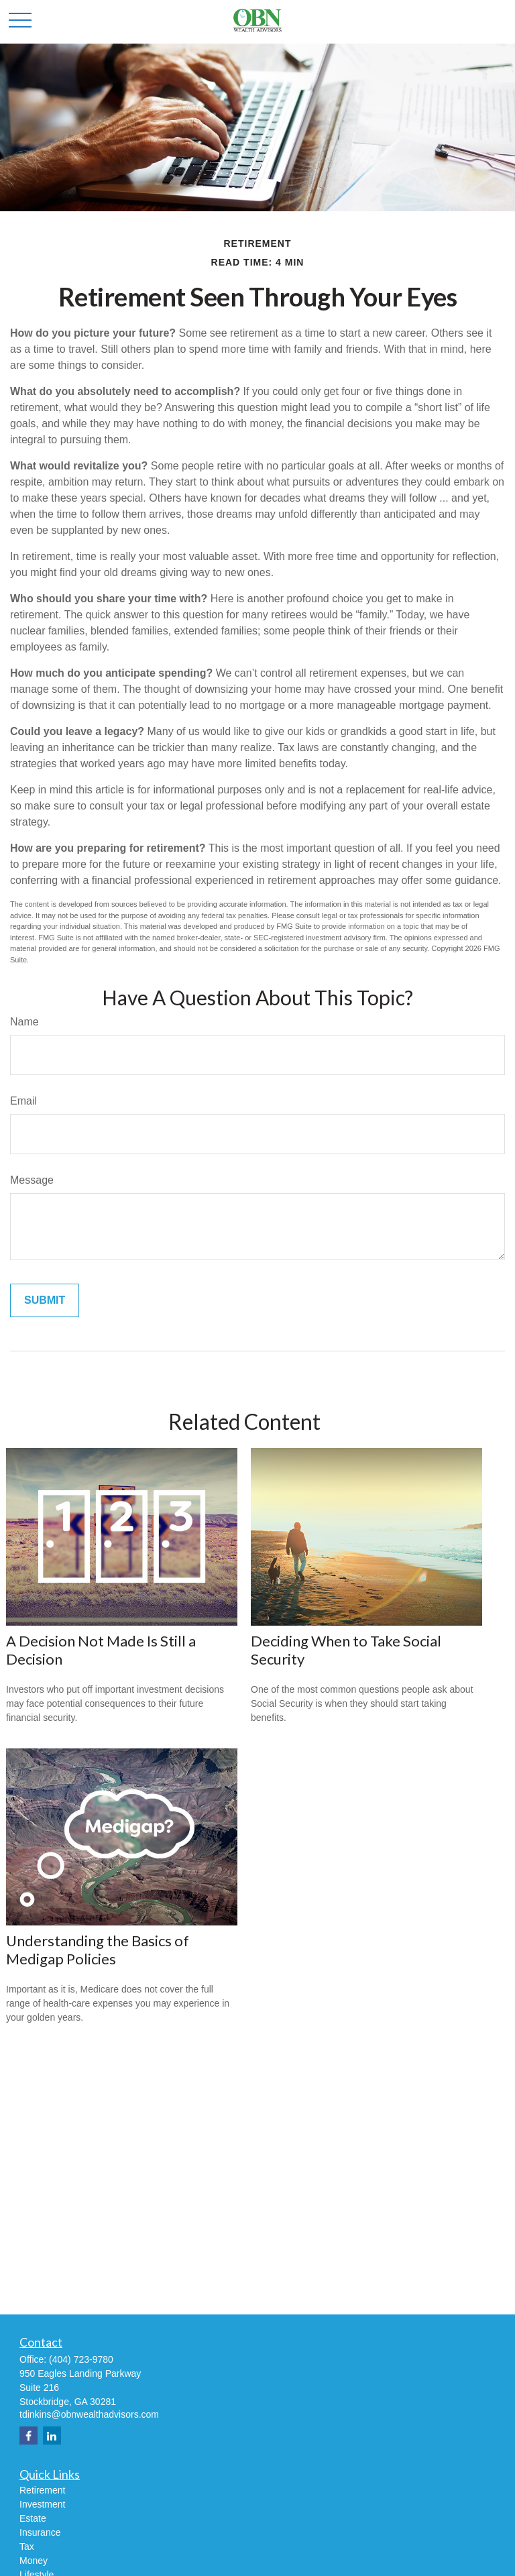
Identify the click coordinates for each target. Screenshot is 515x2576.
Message (32, 1180)
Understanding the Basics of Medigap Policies (97, 1949)
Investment (42, 2504)
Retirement (42, 2490)
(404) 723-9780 (81, 2359)
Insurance (39, 2532)
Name (24, 1021)
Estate (32, 2518)
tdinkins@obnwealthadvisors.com (89, 2414)
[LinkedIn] (52, 2435)
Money (33, 2560)
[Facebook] (28, 2435)
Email (23, 1101)
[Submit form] (44, 1300)
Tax (26, 2546)
